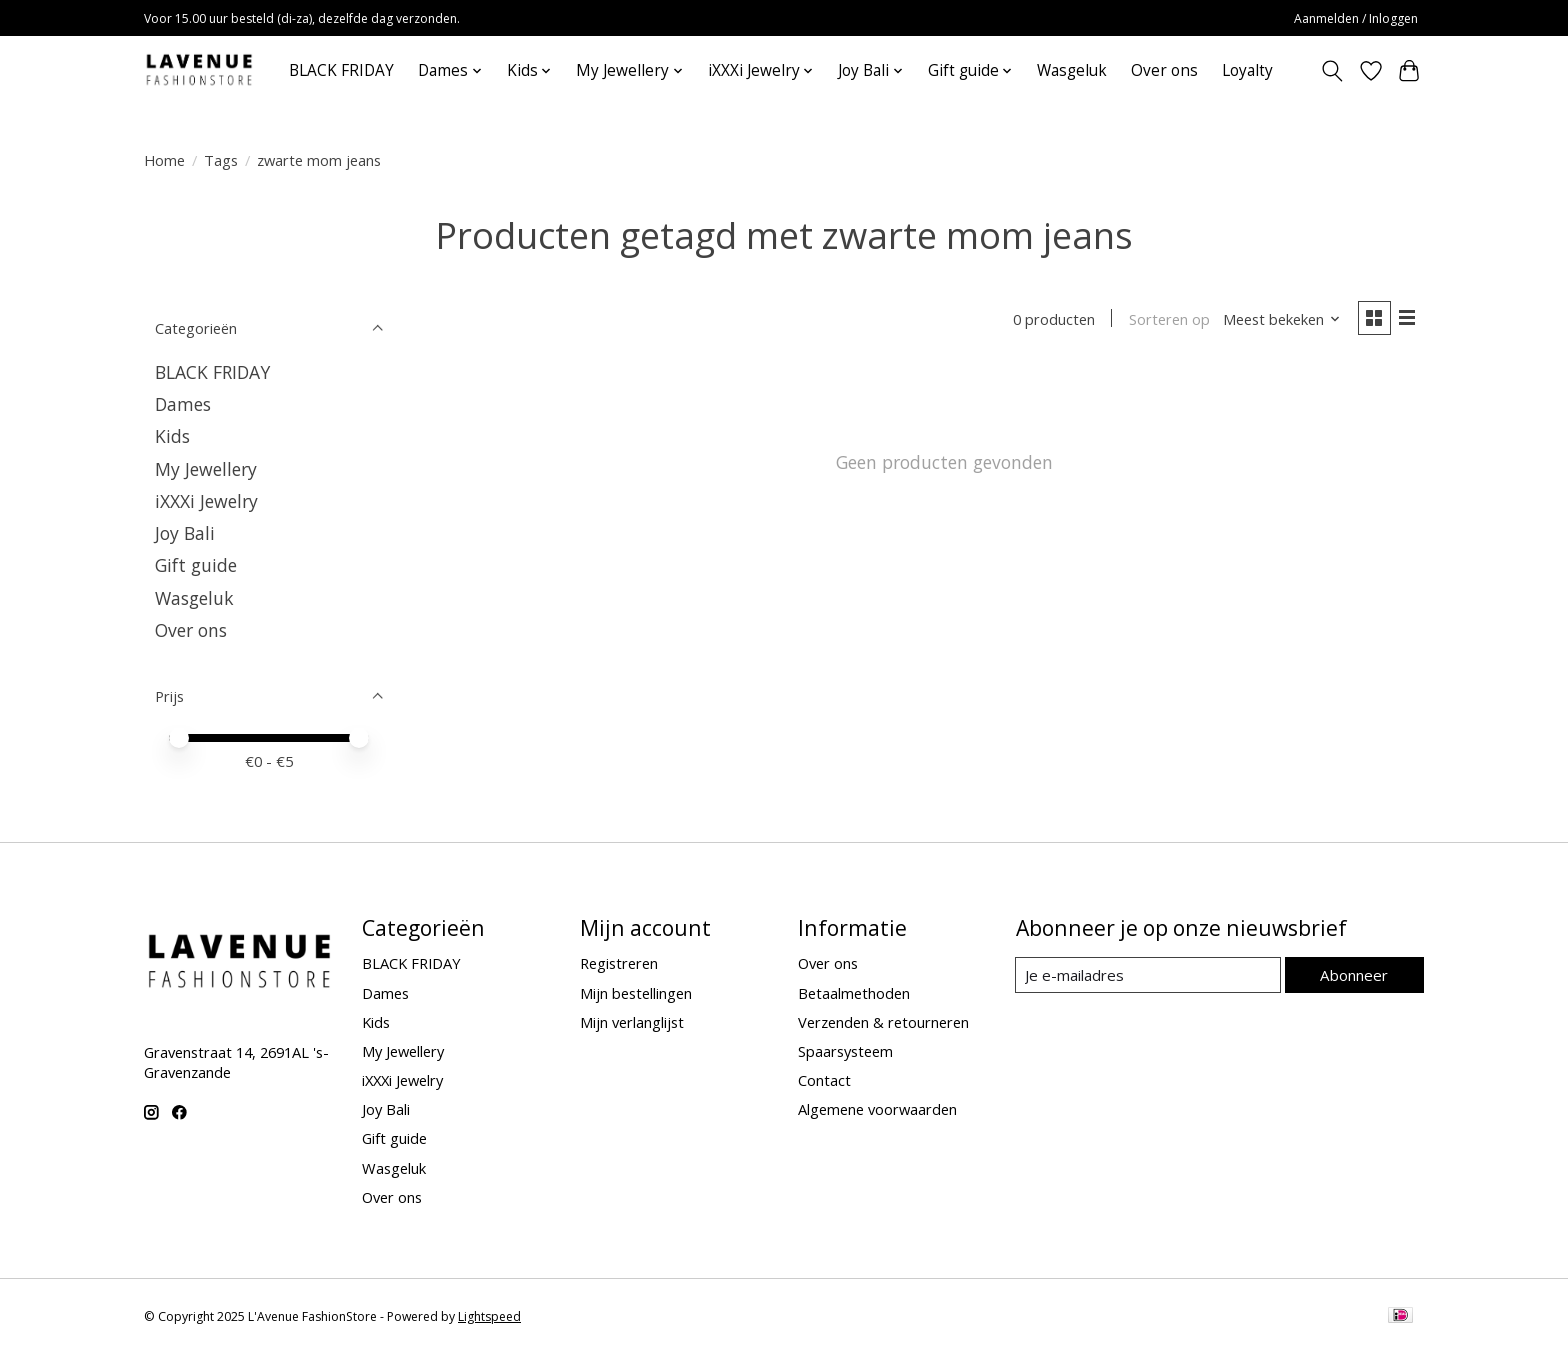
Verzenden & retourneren (883, 1022)
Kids (172, 436)
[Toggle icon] (1332, 71)
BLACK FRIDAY (341, 70)
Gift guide (196, 565)
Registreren (619, 963)
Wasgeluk (1072, 70)
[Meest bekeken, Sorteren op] (1280, 320)
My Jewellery (206, 469)
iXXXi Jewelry (206, 501)
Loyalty (1247, 70)
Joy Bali (185, 533)
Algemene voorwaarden (877, 1109)
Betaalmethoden (854, 993)
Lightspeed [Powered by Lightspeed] (489, 1316)
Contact (824, 1080)
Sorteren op (1166, 320)
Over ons (1164, 70)
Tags (221, 160)
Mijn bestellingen (636, 993)
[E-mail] (1148, 975)
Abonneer (1354, 974)
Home (164, 160)
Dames (183, 404)
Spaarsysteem (845, 1051)
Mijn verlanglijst (632, 1022)
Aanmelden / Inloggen (1356, 18)
